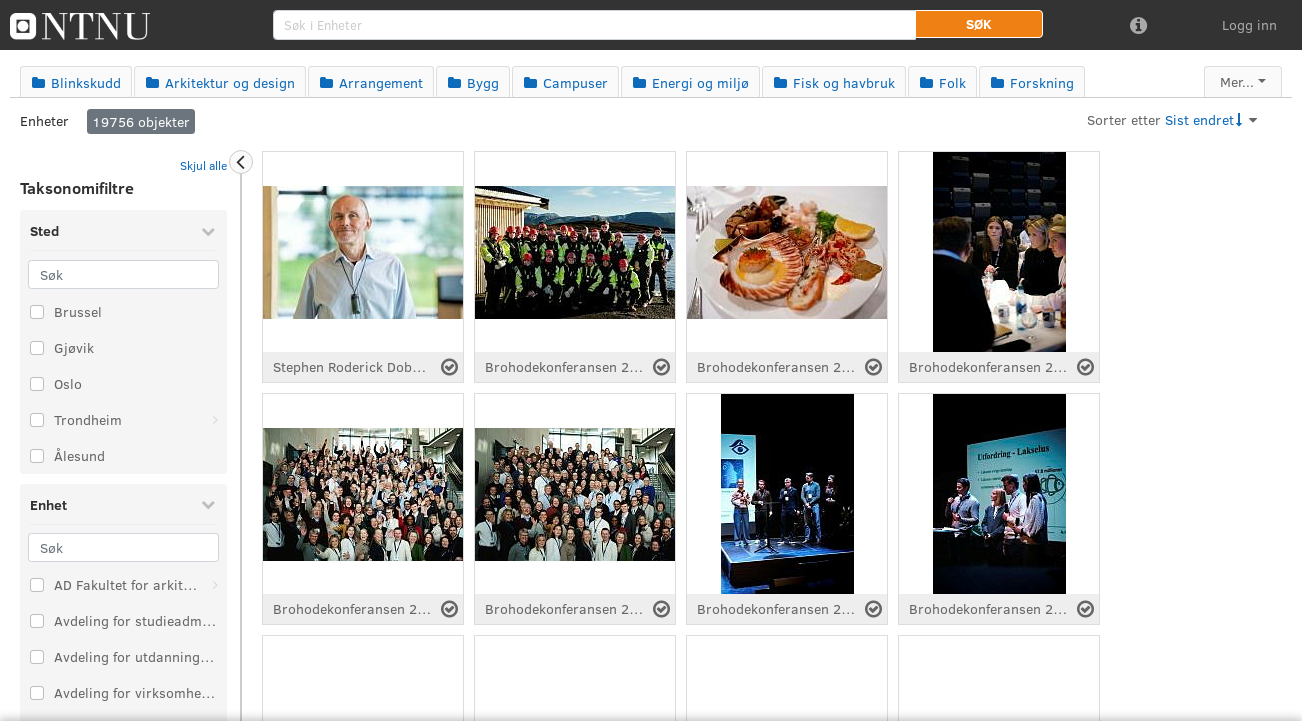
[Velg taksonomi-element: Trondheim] (37, 420)
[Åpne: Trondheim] (215, 420)
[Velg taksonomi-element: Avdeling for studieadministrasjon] (37, 621)
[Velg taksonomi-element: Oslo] (37, 384)
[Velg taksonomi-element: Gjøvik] (37, 348)
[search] (594, 25)
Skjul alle (203, 165)
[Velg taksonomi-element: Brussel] (37, 312)
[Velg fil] (449, 367)
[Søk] (123, 274)
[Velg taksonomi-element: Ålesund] (37, 456)
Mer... (1237, 81)
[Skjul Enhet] (208, 504)
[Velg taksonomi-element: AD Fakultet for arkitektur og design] (37, 585)
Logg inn (1249, 24)
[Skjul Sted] (208, 231)
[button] (979, 24)
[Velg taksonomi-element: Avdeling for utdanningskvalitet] (37, 657)
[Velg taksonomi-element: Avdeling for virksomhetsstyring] (37, 693)
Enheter (44, 120)
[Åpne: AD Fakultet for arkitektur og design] (215, 585)
